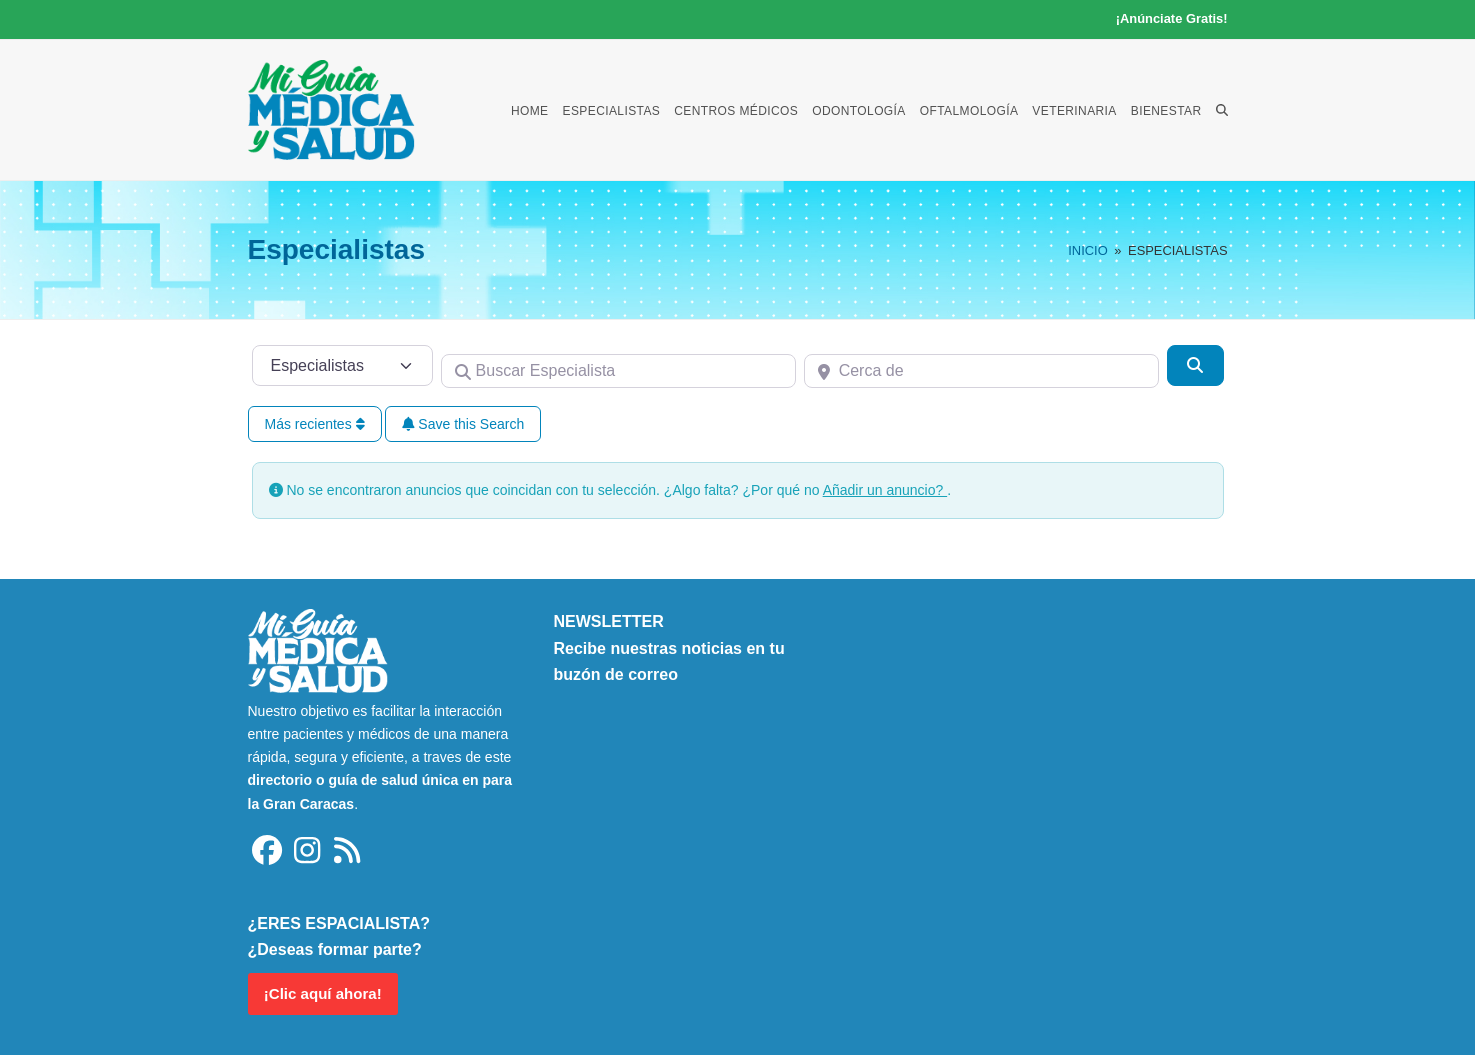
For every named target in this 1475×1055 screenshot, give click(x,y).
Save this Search (463, 424)
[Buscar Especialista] (618, 371)
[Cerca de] (981, 371)
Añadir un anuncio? (885, 490)
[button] (1222, 110)
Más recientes (315, 424)
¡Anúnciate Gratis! (1172, 18)
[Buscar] (1195, 365)
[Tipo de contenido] (343, 365)
